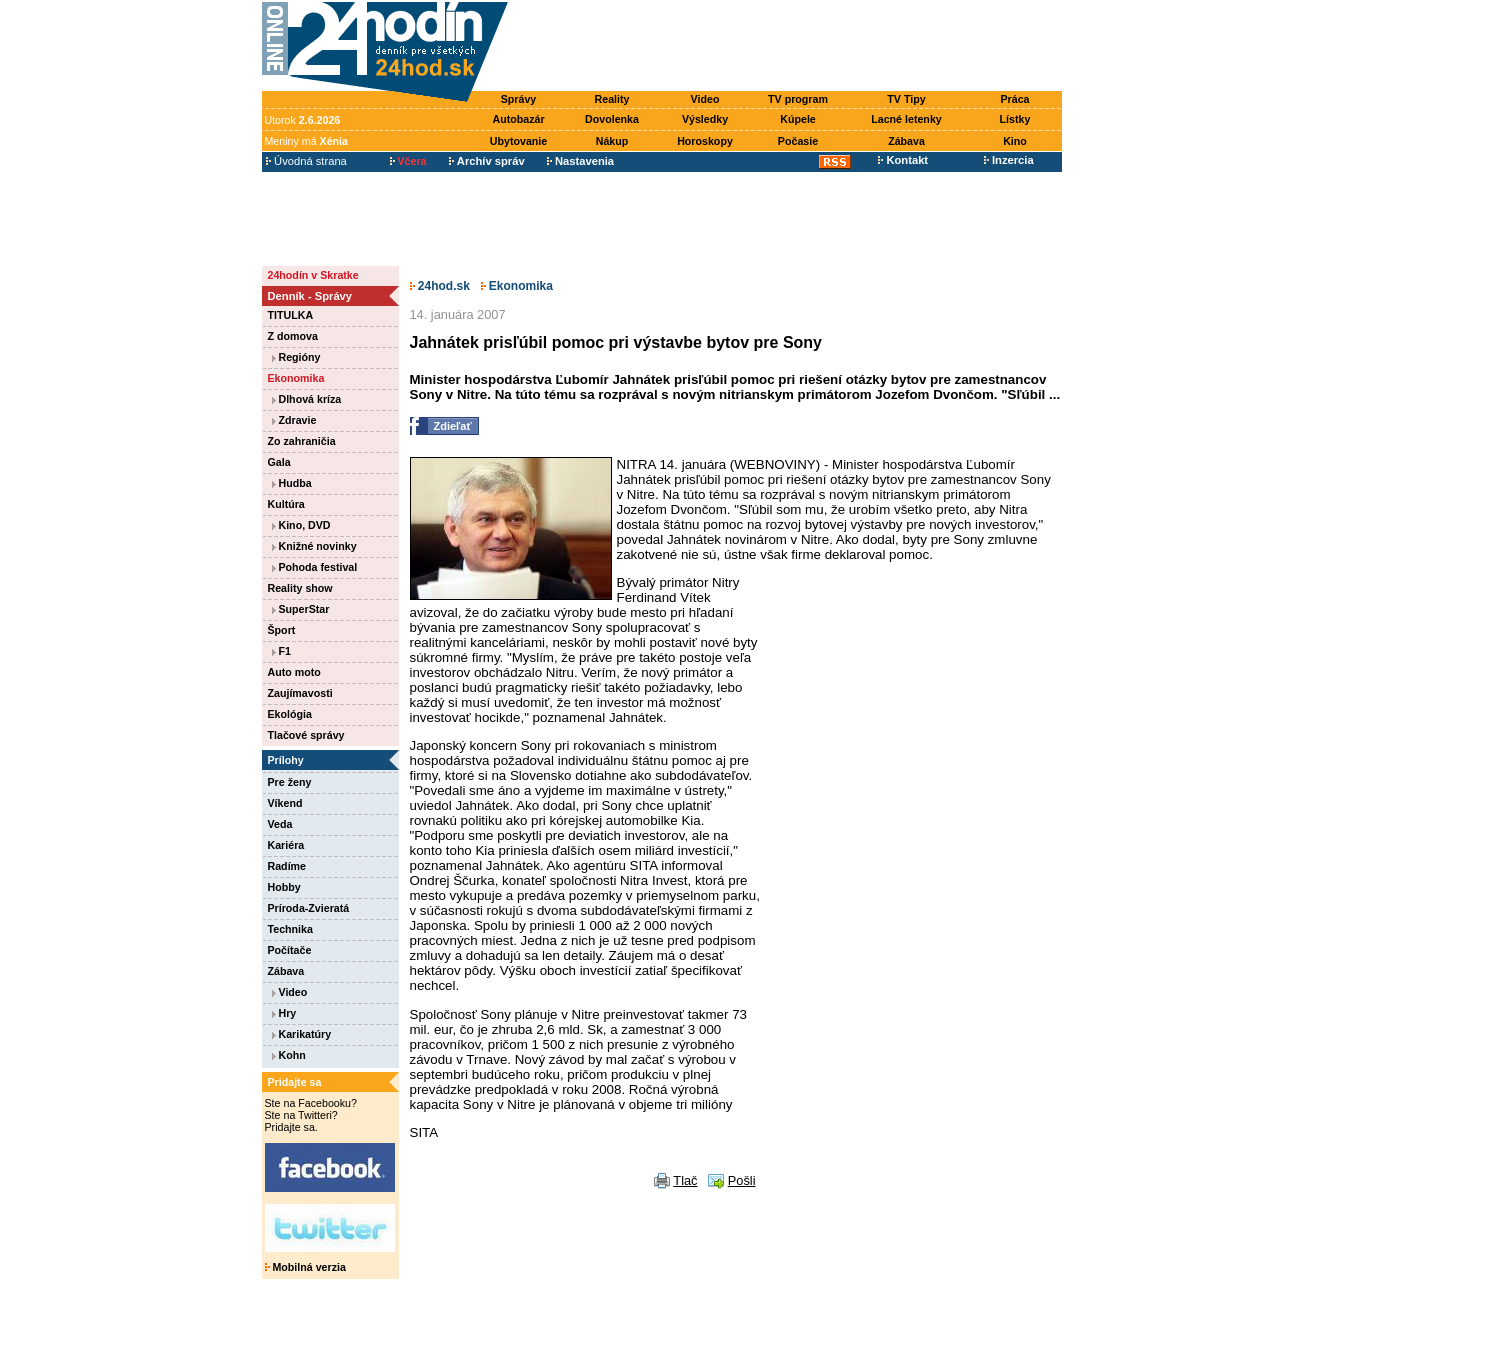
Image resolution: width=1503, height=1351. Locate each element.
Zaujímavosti (300, 693)
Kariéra (286, 845)
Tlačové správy (306, 735)
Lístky (1015, 119)
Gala (279, 462)
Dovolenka (612, 119)
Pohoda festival (315, 567)
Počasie (798, 141)
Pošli (742, 1180)
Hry (284, 1013)
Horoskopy (705, 141)
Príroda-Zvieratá (309, 908)
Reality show (300, 588)
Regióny (296, 357)
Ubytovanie (518, 141)
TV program (798, 99)
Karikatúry (302, 1034)
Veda (280, 824)
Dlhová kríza (307, 399)
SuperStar (301, 609)
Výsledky (705, 119)
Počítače (290, 950)
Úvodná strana (306, 161)
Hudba (292, 483)
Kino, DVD (301, 525)
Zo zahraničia (302, 441)
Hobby (284, 887)
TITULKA (291, 315)
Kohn (289, 1055)
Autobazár (518, 119)
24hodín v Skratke (313, 275)
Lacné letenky (906, 119)
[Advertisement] (789, 47)
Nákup (612, 141)
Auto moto (294, 672)
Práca (1014, 99)
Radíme (287, 866)
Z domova (293, 336)
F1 (281, 651)
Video (705, 99)
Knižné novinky (314, 546)
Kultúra (286, 504)
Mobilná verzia (305, 1267)
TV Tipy (906, 99)
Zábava (906, 141)
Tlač (685, 1180)
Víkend (285, 803)
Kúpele (798, 119)
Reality (612, 99)
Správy (519, 99)
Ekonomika (296, 378)
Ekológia (290, 714)
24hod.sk (440, 286)
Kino (1015, 141)
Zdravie (294, 420)
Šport (282, 630)
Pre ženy (290, 782)
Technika (290, 929)
